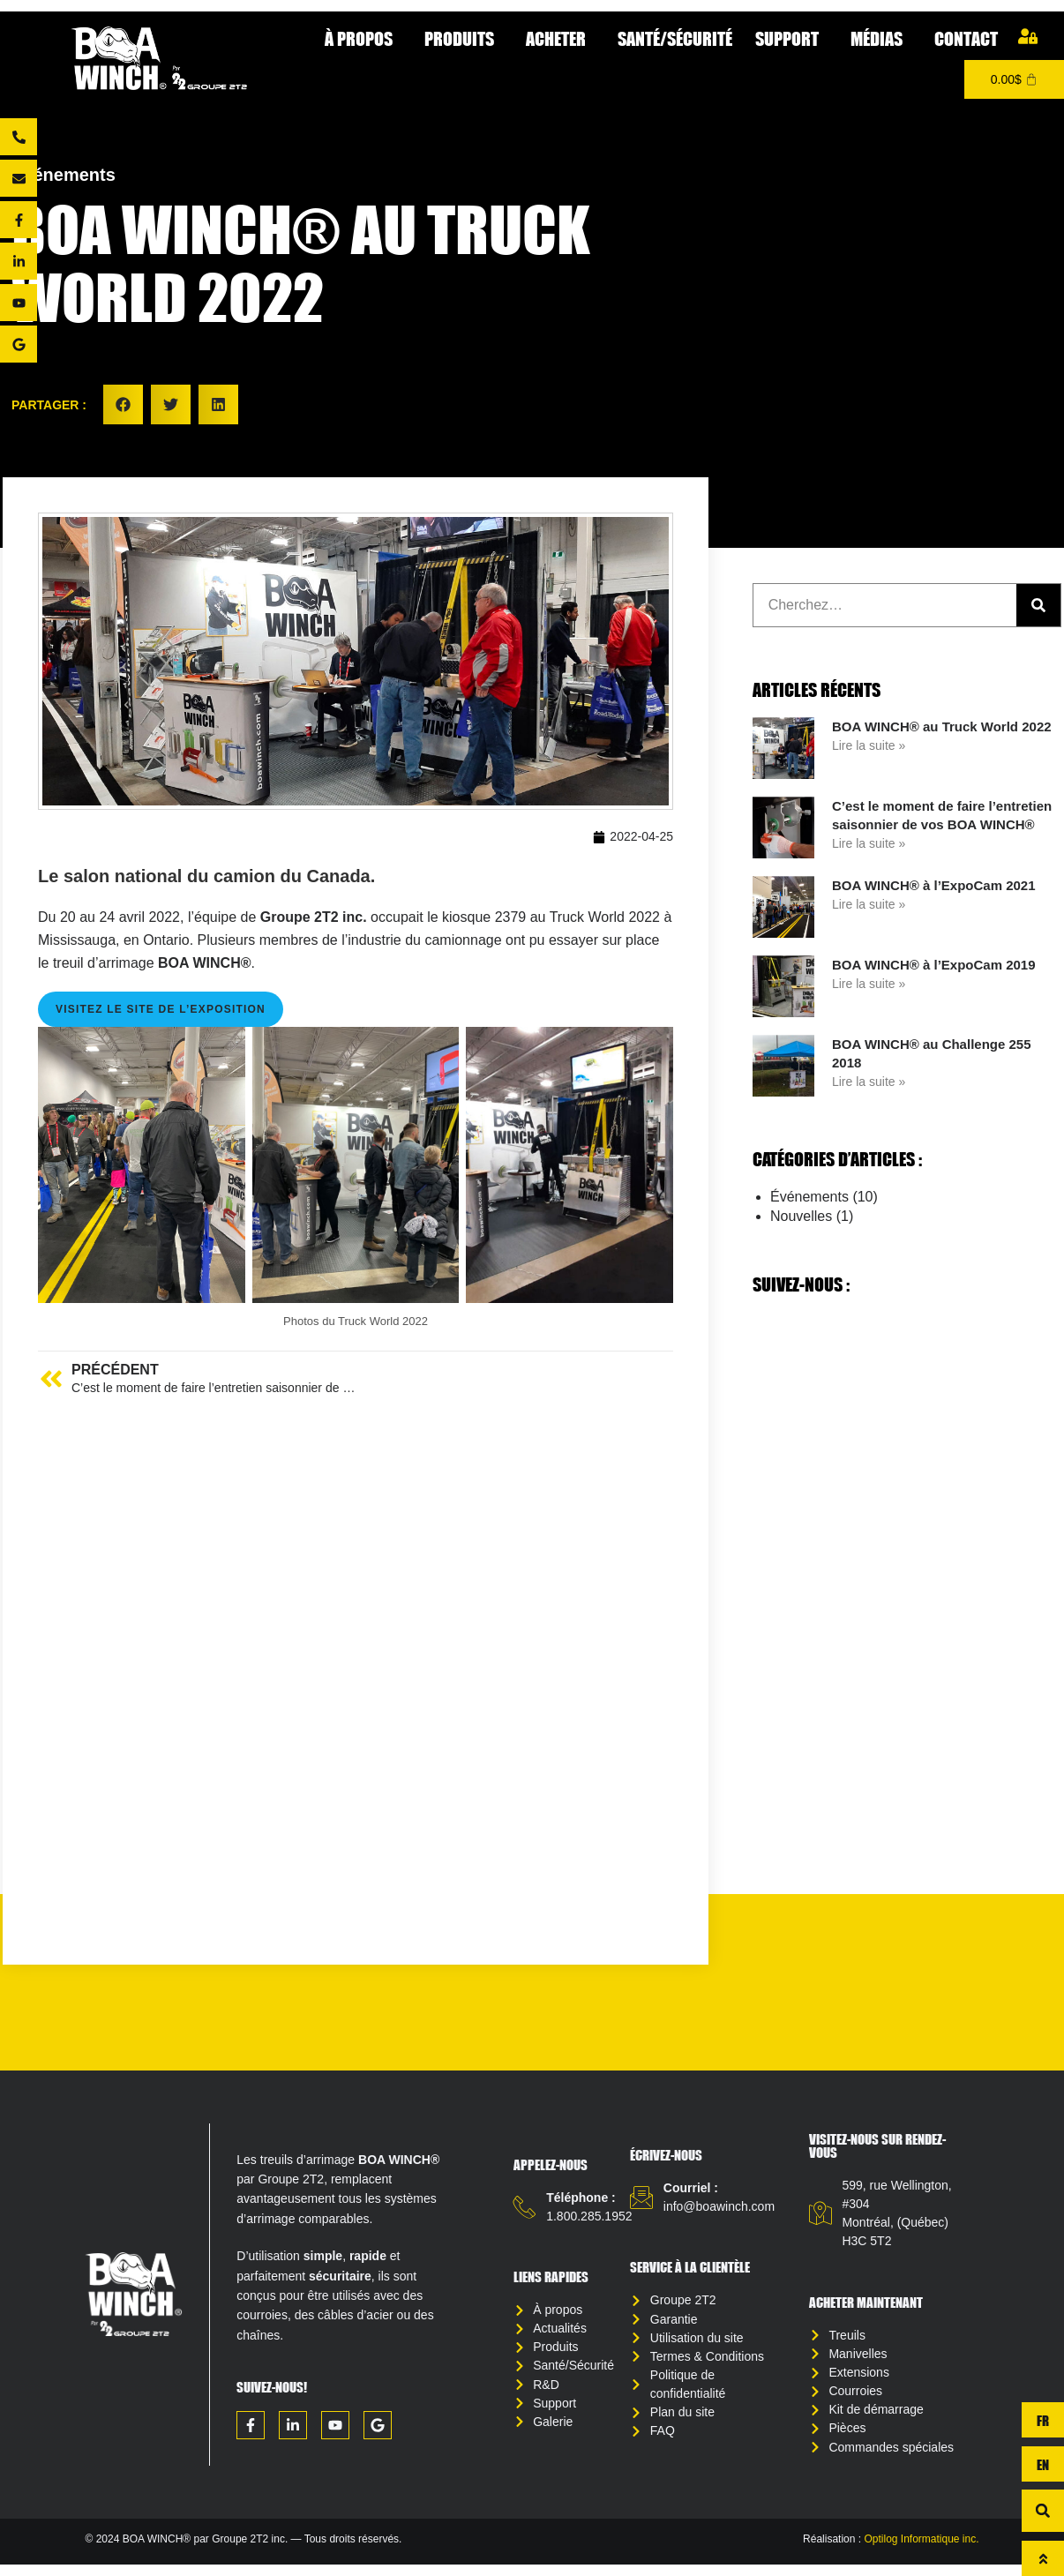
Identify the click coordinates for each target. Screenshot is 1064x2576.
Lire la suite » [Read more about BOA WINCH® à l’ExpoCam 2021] (868, 904)
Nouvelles (801, 1216)
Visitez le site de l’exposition (161, 1010)
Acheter (560, 38)
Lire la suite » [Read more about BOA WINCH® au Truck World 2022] (868, 745)
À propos (363, 38)
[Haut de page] (1043, 2558)
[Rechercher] (1038, 605)
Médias (880, 38)
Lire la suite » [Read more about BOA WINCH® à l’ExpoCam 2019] (868, 984)
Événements (63, 174)
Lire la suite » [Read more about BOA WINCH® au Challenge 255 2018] (868, 1082)
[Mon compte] (1028, 36)
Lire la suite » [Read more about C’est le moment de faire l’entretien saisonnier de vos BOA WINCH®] (868, 843)
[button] (123, 404)
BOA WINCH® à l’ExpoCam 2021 (934, 885)
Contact (966, 38)
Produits (463, 38)
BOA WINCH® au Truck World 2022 (942, 726)
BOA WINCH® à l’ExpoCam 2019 (934, 964)
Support (791, 38)
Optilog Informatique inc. (921, 2551)
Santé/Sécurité (675, 38)
